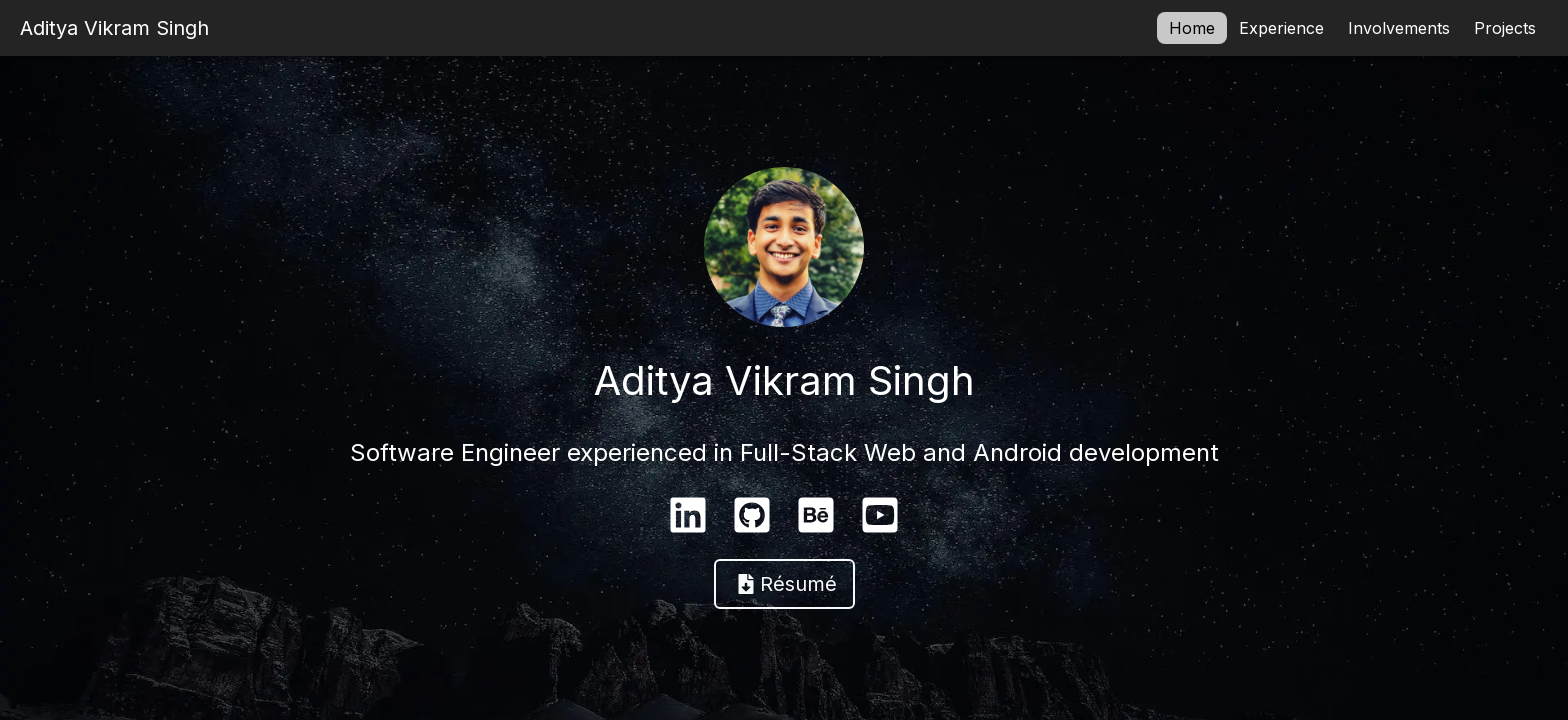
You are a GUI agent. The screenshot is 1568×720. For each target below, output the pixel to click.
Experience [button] (1281, 28)
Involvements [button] (1399, 28)
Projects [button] (1505, 28)
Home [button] (1192, 28)
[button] (784, 584)
